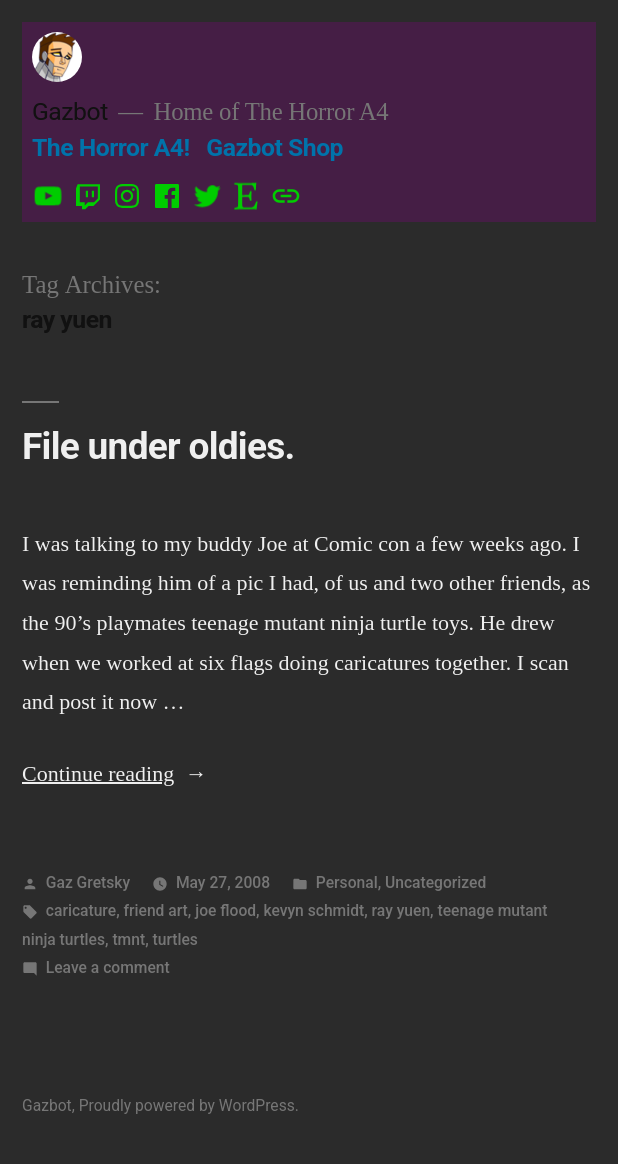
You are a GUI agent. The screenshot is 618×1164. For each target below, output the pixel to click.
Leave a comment (108, 967)
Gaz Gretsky (88, 882)
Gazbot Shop (274, 147)
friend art (156, 910)
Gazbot (70, 111)
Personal (347, 882)
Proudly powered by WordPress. (189, 1105)
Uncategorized (435, 882)
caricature (81, 910)
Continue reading (114, 773)
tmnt (128, 939)
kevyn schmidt (313, 910)
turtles (175, 939)
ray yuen (401, 910)
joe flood (225, 910)
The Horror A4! (111, 147)
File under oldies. (158, 446)
